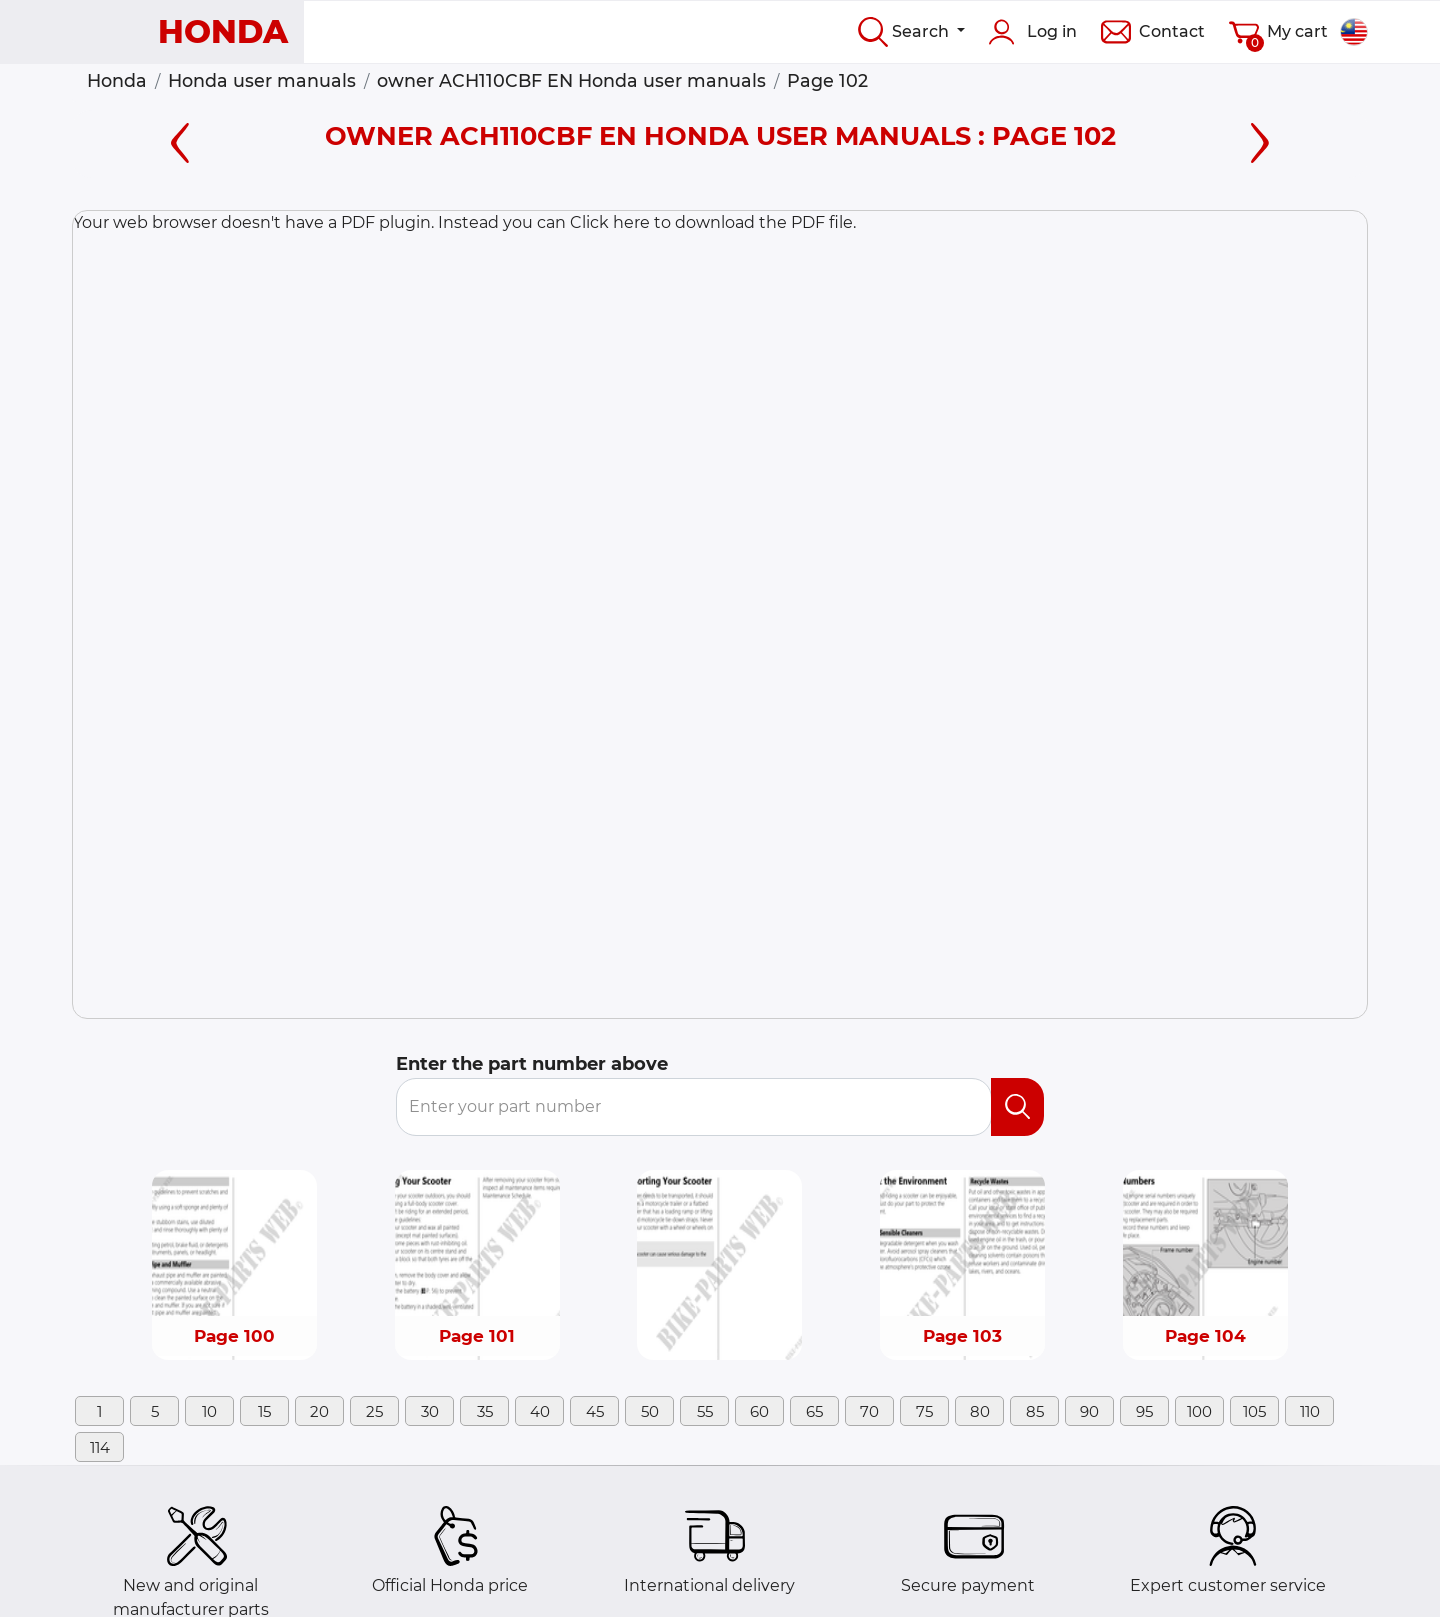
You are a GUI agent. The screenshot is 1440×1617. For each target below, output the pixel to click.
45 (595, 1411)
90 (1089, 1411)
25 (374, 1411)
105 (1254, 1411)
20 (319, 1411)
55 (705, 1411)
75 (924, 1411)
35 (485, 1411)
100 (1199, 1411)
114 (100, 1447)
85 (1035, 1411)
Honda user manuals (262, 80)
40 (540, 1411)
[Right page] (1260, 139)
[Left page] (180, 139)
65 (814, 1411)
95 (1144, 1411)
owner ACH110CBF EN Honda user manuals (571, 80)
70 (869, 1411)
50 (650, 1411)
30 (430, 1411)
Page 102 (827, 80)
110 (1310, 1411)
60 (759, 1411)
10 (209, 1411)
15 (264, 1411)
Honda (117, 80)
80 (980, 1411)
